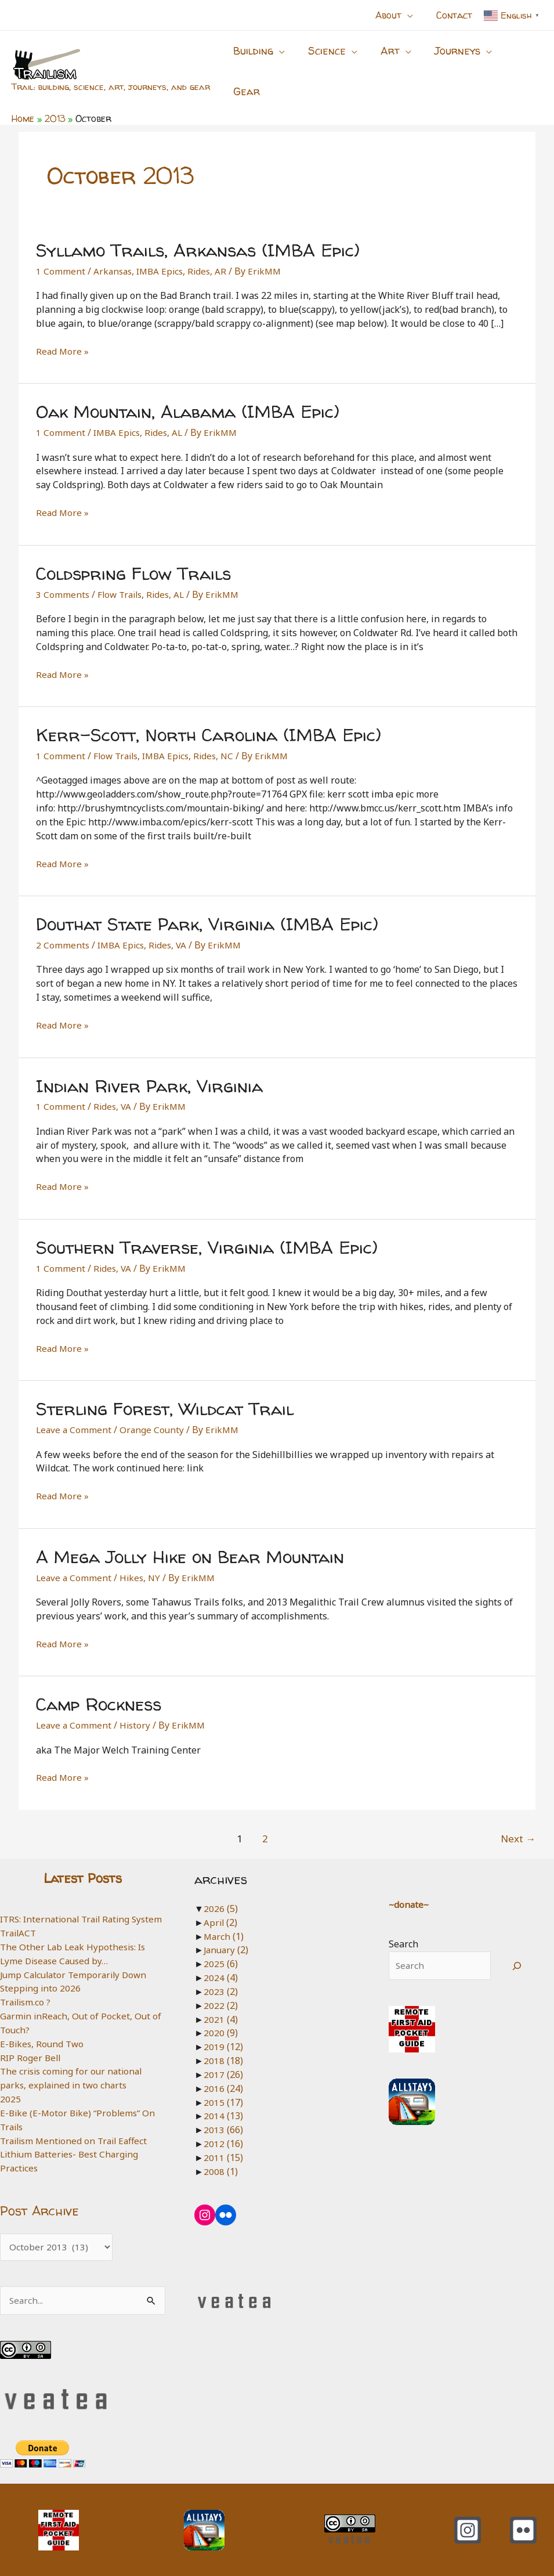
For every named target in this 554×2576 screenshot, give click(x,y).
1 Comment (60, 253)
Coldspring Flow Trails (133, 556)
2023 (220, 1974)
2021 (220, 2002)
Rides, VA (171, 927)
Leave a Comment (74, 1412)
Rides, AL (167, 415)
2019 (222, 2029)
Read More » (63, 334)
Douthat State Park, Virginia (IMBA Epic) (207, 906)
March (223, 1919)
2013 (222, 2112)
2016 (222, 2071)
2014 (222, 2098)
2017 (222, 2057)
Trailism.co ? (27, 1998)
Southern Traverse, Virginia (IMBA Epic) (207, 1230)
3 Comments (63, 577)
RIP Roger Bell (31, 2054)
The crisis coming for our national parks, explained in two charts (74, 2075)
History (137, 1708)
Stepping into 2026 (41, 1985)
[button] (414, 15)
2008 (220, 2154)
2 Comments (63, 927)
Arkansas (113, 253)
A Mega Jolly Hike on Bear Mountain (190, 1539)
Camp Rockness (98, 1687)
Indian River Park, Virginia (149, 1068)
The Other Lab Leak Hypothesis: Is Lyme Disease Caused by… (75, 1950)
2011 (222, 2140)
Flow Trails (122, 577)
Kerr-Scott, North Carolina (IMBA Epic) (208, 717)
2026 (220, 1891)
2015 (222, 2085)
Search (402, 1927)
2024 (220, 1960)
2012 (222, 2126)
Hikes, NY (142, 1560)
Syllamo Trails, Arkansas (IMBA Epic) (198, 232)
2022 (220, 1988)
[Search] (517, 1948)
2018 (222, 2043)
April (220, 1905)
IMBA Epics (163, 253)
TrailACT (19, 1929)
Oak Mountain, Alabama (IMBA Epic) (187, 394)
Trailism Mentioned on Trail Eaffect (77, 2137)
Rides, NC (221, 738)
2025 (10, 2095)
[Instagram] (467, 2529)
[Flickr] (523, 2529)
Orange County (154, 1412)
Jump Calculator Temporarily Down (77, 1971)
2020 (220, 2015)
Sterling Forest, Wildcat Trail (165, 1392)
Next (518, 1821)
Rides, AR (213, 253)
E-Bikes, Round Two (43, 2040)
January (226, 1932)
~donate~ (408, 1887)
